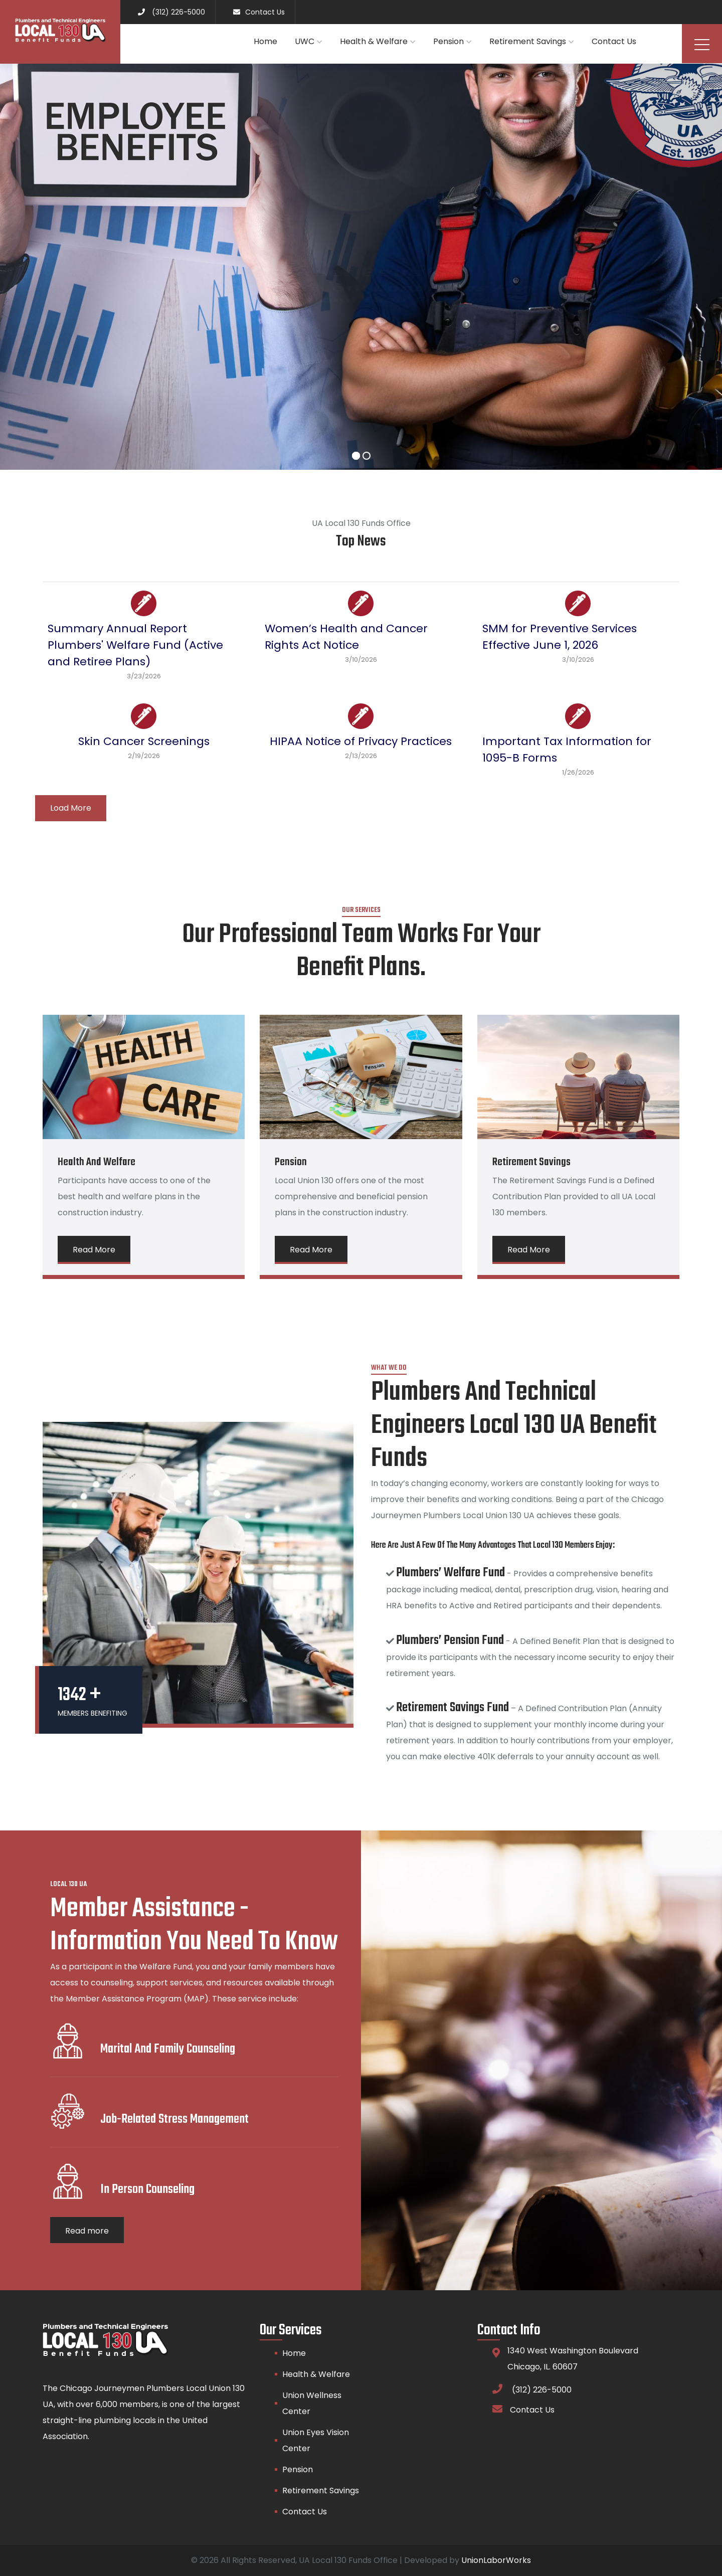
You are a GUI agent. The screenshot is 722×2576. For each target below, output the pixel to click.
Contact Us (614, 41)
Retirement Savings (527, 41)
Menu (701, 44)
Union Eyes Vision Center (315, 2440)
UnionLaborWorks (496, 2560)
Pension (448, 41)
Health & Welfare (374, 41)
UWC (304, 41)
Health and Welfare (96, 1162)
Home (265, 41)
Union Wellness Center (311, 2403)
